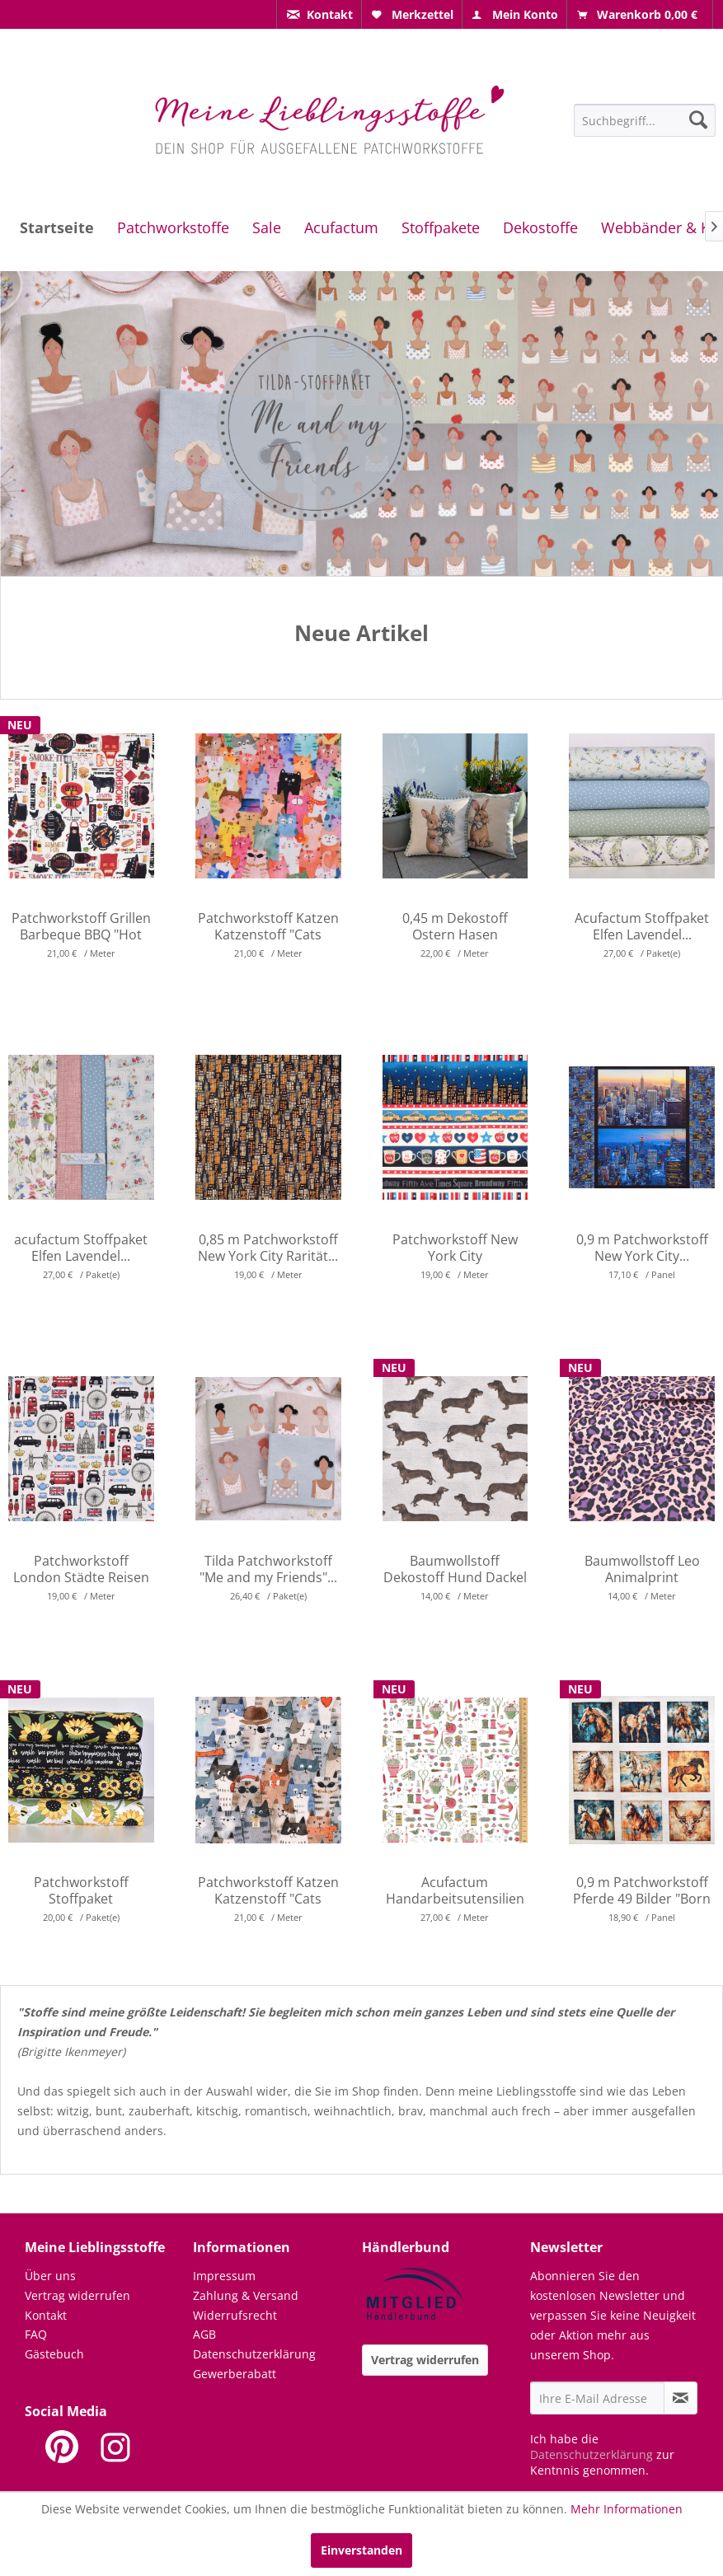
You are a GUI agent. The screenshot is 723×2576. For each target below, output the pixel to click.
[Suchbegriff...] (645, 120)
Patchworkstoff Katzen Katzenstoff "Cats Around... (268, 926)
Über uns (50, 2275)
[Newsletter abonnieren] (680, 2398)
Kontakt (46, 2315)
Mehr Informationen (626, 2509)
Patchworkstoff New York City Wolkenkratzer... (455, 1247)
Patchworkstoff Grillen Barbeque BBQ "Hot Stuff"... (81, 926)
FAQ (36, 2334)
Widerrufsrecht (235, 2315)
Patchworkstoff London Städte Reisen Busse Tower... (81, 1569)
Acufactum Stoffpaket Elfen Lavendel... (642, 926)
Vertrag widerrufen (77, 2295)
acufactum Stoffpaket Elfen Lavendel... (81, 1247)
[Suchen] (698, 119)
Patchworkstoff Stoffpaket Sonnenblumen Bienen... (81, 1890)
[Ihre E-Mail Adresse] (597, 2398)
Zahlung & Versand (245, 2295)
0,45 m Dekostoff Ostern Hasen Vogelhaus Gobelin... (455, 926)
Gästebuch (54, 2354)
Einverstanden (361, 2550)
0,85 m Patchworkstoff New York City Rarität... (268, 1247)
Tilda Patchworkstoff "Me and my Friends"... (268, 1569)
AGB (204, 2334)
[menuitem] (319, 14)
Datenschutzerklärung (254, 2354)
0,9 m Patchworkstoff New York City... (642, 1247)
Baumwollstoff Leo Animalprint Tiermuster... (642, 1569)
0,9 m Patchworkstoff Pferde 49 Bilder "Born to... (642, 1890)
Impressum (224, 2275)
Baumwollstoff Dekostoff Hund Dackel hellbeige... (455, 1569)
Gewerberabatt (234, 2374)
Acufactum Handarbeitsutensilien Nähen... (455, 1890)
